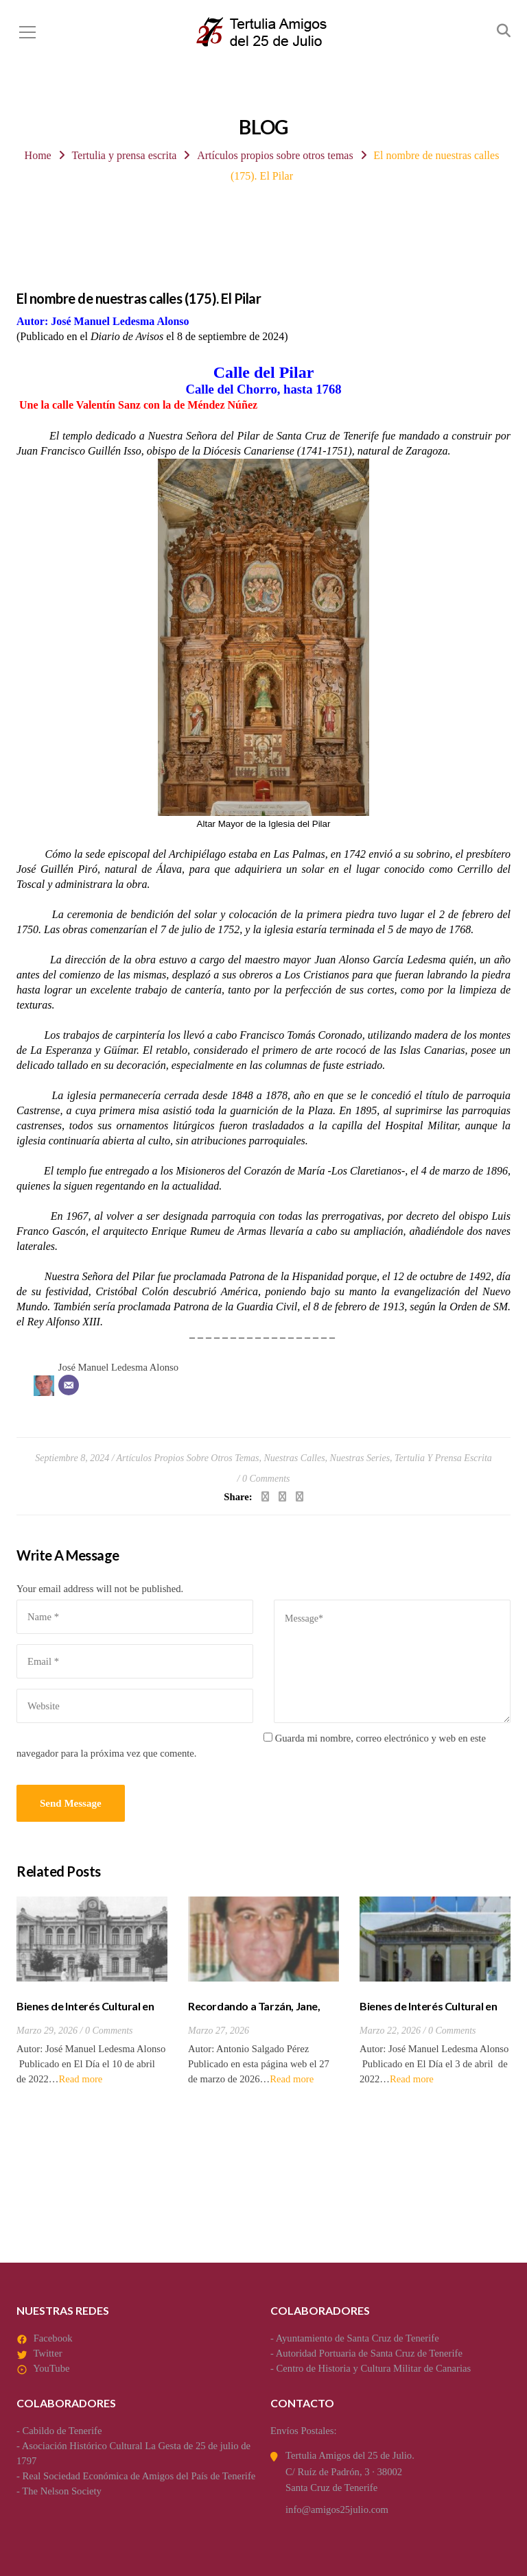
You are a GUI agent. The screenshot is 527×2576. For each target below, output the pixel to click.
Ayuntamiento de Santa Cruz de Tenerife (357, 2338)
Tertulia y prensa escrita (123, 155)
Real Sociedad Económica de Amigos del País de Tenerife (139, 2475)
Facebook (53, 2338)
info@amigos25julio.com (336, 2509)
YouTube (51, 2368)
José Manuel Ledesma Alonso (118, 1367)
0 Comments (266, 1478)
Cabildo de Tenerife (62, 2430)
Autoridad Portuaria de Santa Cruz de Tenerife (369, 2353)
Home (38, 155)
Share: (238, 1496)
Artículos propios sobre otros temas (275, 155)
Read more (80, 2078)
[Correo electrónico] (68, 1385)
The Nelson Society (62, 2490)
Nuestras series (360, 1458)
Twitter (47, 2353)
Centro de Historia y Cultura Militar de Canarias (374, 2368)
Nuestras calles (294, 1458)
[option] (92, 1991)
